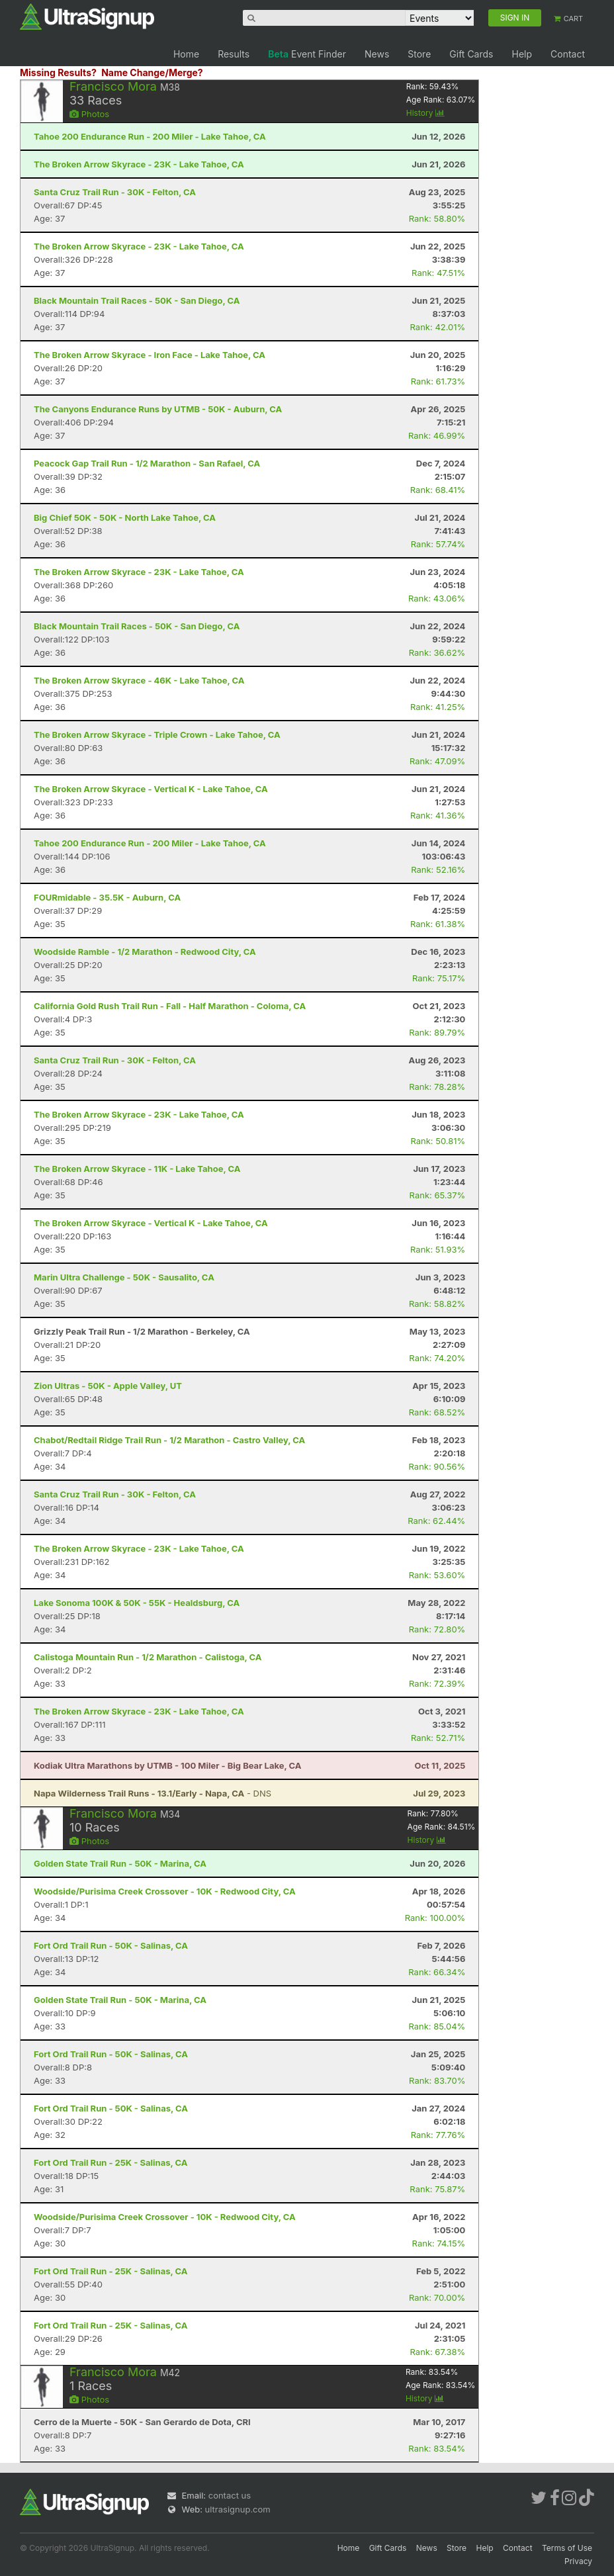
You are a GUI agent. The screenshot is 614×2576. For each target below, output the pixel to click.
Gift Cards (471, 54)
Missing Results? (58, 72)
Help (521, 54)
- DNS (152, 1793)
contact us (229, 2495)
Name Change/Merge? (152, 72)
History (425, 113)
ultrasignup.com (238, 2509)
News (377, 54)
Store (419, 54)
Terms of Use (567, 2548)
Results (233, 54)
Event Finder (307, 54)
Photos (89, 114)
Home (186, 54)
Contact (567, 54)
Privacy (578, 2561)
